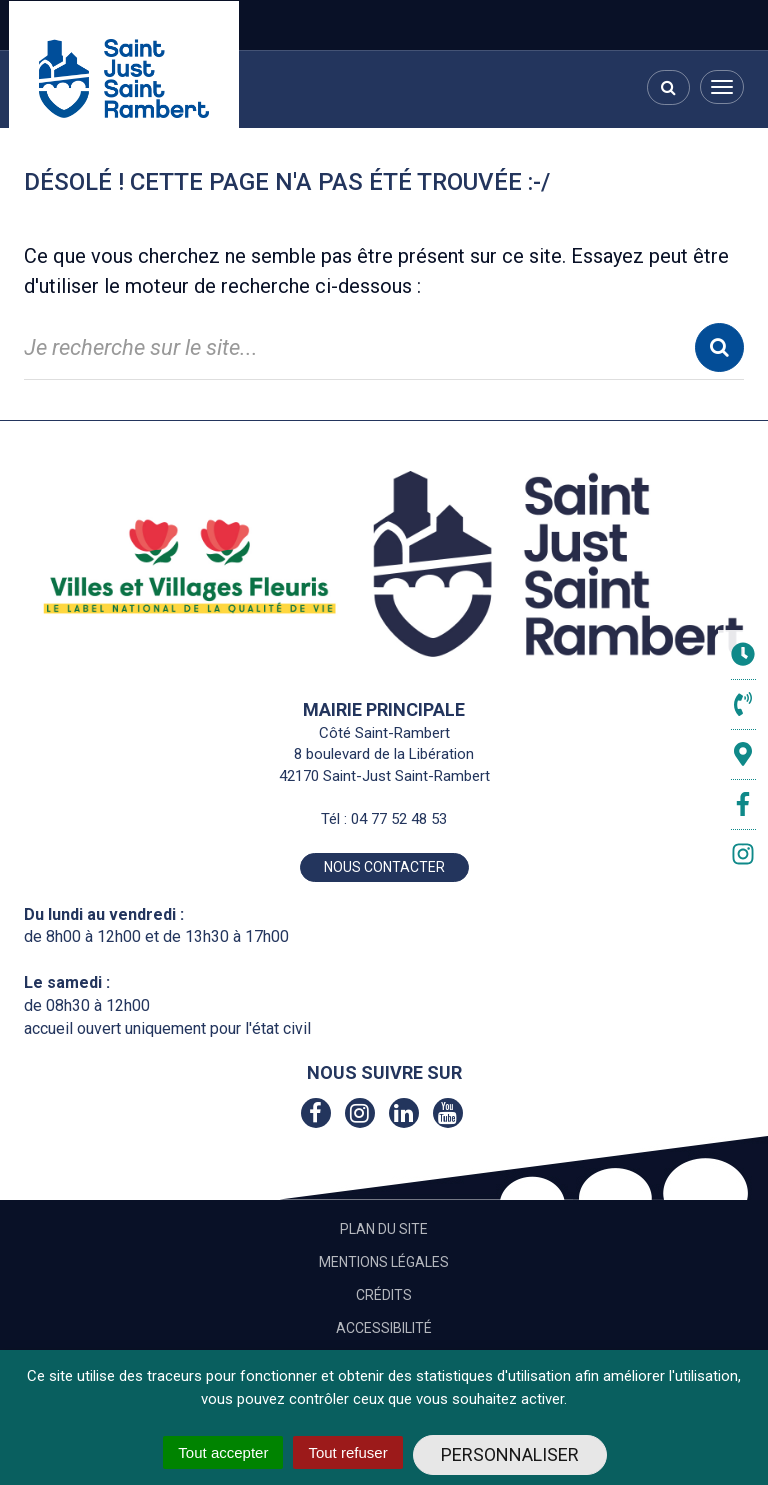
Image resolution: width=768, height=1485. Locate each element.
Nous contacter (384, 867)
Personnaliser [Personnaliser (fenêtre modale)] (510, 1454)
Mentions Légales (384, 1262)
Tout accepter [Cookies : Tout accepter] (223, 1452)
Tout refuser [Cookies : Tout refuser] (347, 1452)
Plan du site (384, 1229)
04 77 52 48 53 (399, 819)
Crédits (384, 1295)
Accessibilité (384, 1328)
